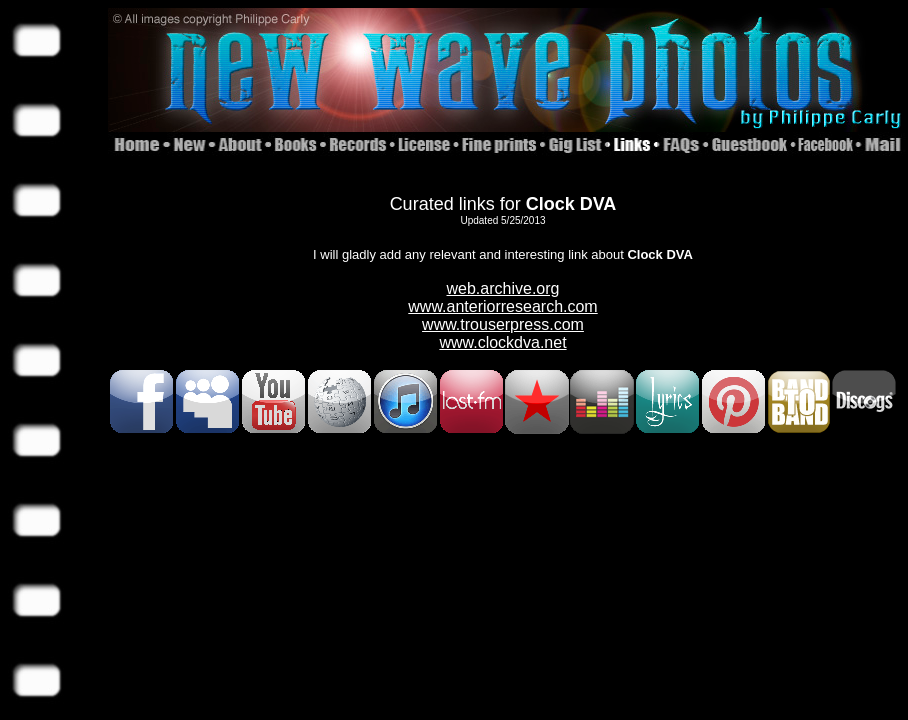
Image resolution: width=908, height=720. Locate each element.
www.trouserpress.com (503, 324)
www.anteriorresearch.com (502, 306)
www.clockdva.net (502, 342)
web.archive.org (503, 288)
